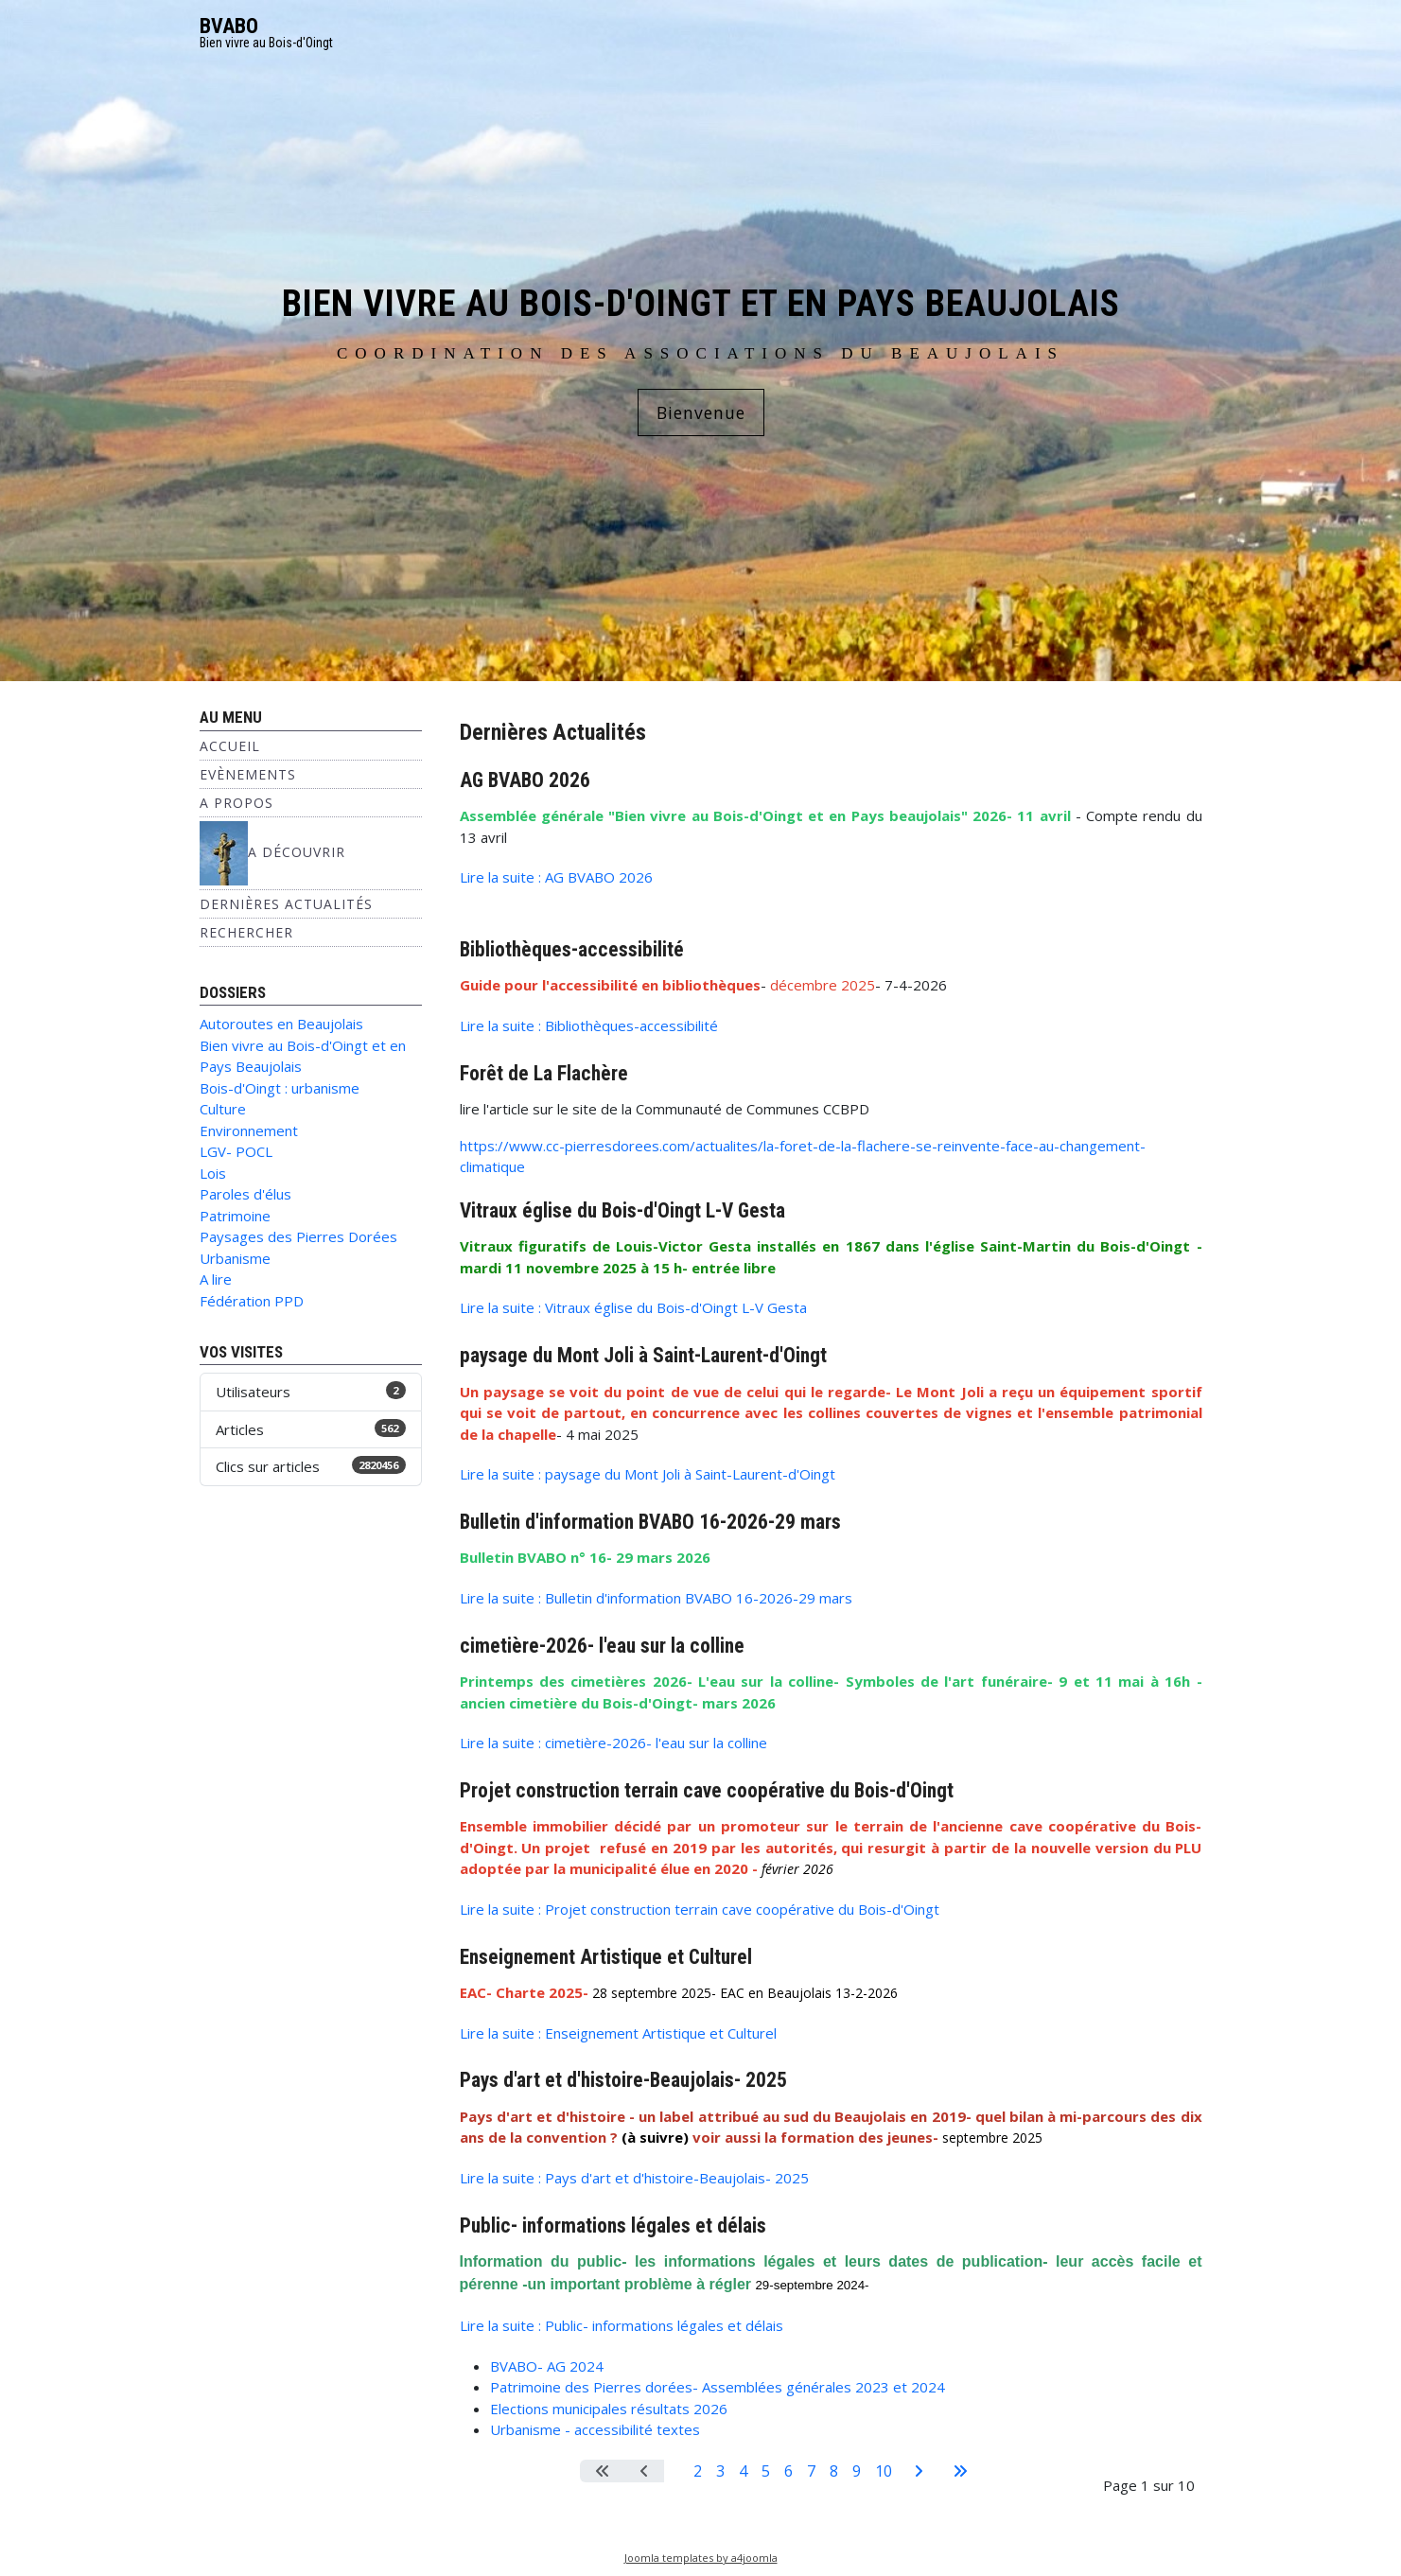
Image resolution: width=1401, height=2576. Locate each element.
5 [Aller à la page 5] (766, 2471)
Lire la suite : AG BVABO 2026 (556, 876)
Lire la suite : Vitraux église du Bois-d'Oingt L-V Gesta (633, 1307)
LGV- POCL (236, 1151)
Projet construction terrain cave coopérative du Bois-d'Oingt (707, 1790)
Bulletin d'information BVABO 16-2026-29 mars (650, 1521)
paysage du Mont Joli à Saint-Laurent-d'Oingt (643, 1355)
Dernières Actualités (286, 904)
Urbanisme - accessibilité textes (595, 2429)
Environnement (249, 1130)
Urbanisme (235, 1258)
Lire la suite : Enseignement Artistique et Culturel (618, 2033)
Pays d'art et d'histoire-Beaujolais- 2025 (623, 2080)
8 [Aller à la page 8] (834, 2471)
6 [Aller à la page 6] (788, 2471)
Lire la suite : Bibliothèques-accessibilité (589, 1025)
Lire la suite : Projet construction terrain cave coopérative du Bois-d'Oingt (699, 1909)
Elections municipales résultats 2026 (608, 2408)
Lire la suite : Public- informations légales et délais (621, 2325)
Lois (213, 1173)
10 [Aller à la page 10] (883, 2471)
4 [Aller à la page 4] (743, 2471)
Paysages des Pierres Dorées (298, 1236)
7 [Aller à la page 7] (811, 2471)
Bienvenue (701, 412)
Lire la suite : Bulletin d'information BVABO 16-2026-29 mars (656, 1597)
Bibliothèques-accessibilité (572, 949)
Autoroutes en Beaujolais (281, 1023)
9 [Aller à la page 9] (856, 2471)
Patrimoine (235, 1215)
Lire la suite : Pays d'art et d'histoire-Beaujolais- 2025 (634, 2177)
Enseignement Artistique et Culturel (606, 1957)
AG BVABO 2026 (525, 780)
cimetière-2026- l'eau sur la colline (602, 1645)
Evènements (248, 774)
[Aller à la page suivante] (918, 2471)
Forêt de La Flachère (544, 1073)
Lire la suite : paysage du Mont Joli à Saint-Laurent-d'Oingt (647, 1473)
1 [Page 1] (675, 2471)
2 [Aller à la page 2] (697, 2471)
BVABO (229, 26)
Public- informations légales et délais (613, 2225)
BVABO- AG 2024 (547, 2366)
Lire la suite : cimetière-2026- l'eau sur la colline (613, 1742)
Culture (223, 1108)
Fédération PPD (252, 1300)
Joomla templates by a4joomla (701, 2557)
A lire (216, 1279)
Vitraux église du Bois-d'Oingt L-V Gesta (622, 1210)
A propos (236, 803)
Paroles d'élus (245, 1193)
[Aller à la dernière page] (960, 2471)
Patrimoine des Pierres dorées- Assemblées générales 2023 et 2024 (717, 2386)
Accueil (230, 746)
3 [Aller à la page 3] (720, 2471)
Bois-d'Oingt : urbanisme (279, 1087)
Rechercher (246, 932)
